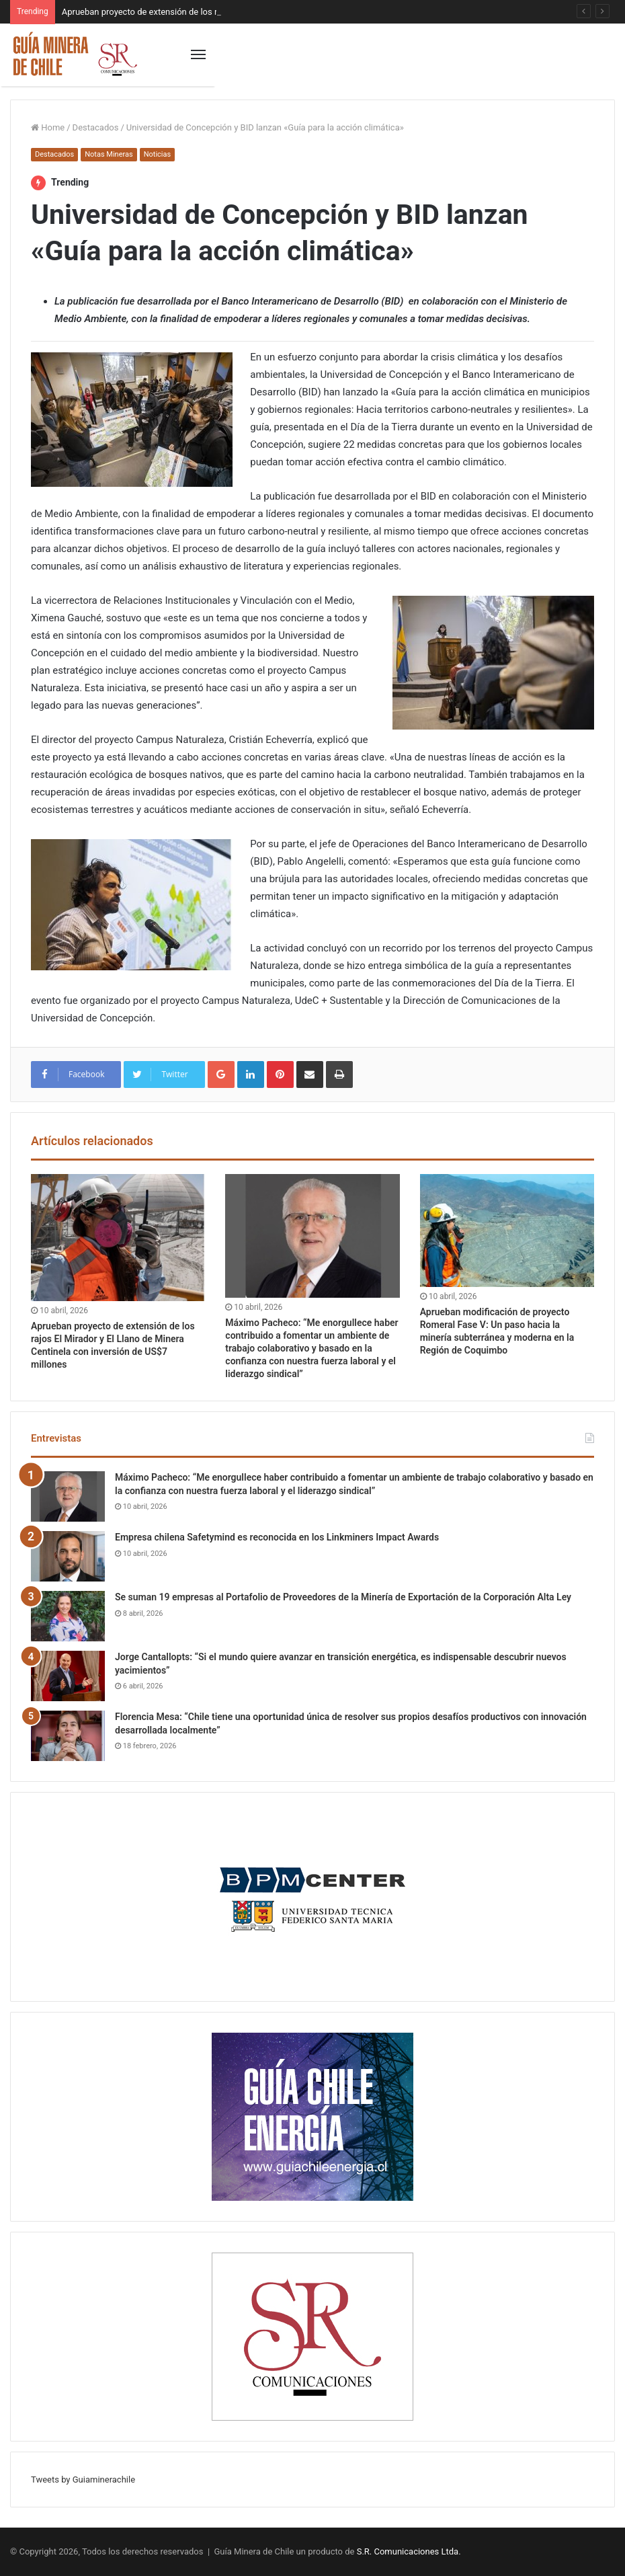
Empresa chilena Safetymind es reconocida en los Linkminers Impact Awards (277, 1537)
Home (48, 127)
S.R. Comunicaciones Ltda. (409, 2551)
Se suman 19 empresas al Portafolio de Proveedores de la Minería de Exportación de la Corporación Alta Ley (343, 1597)
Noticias (157, 154)
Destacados (96, 127)
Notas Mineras (108, 154)
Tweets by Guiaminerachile (83, 2479)
